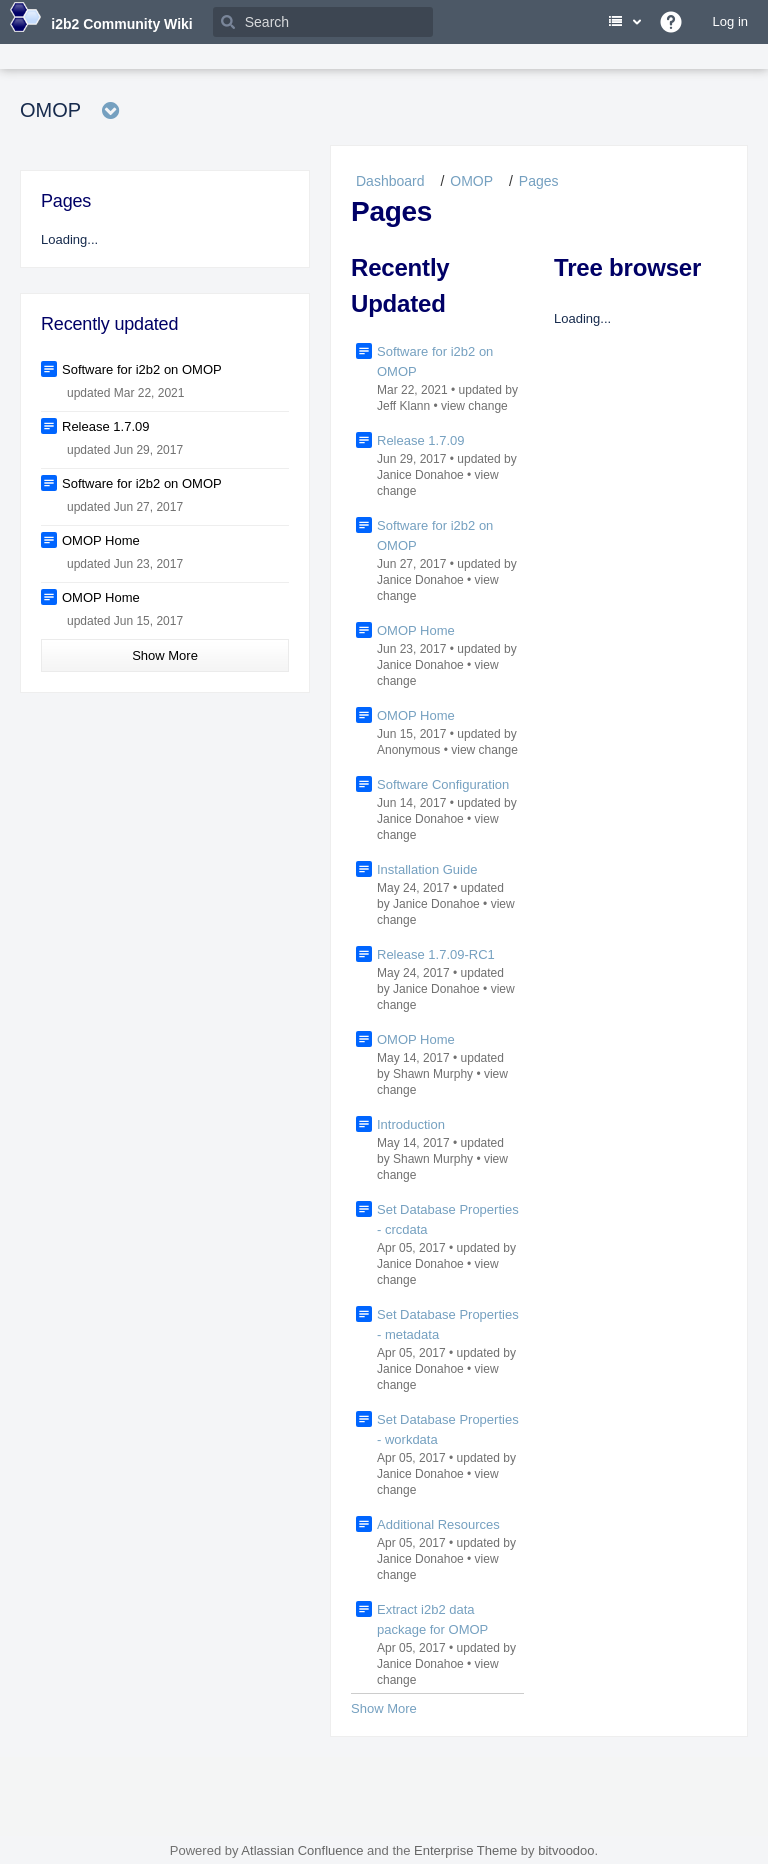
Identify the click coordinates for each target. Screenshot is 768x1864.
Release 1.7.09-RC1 (436, 954)
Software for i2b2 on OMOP (142, 369)
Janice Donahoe (420, 475)
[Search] (323, 22)
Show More (384, 1708)
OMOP (471, 181)
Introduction (411, 1124)
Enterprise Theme (465, 1850)
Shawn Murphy (433, 1074)
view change (474, 406)
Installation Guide (427, 869)
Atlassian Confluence (302, 1850)
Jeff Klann (403, 406)
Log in (730, 21)
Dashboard (390, 181)
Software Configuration (443, 784)
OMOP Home (416, 630)
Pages (539, 181)
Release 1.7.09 (420, 440)
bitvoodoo (566, 1850)
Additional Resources (438, 1524)
